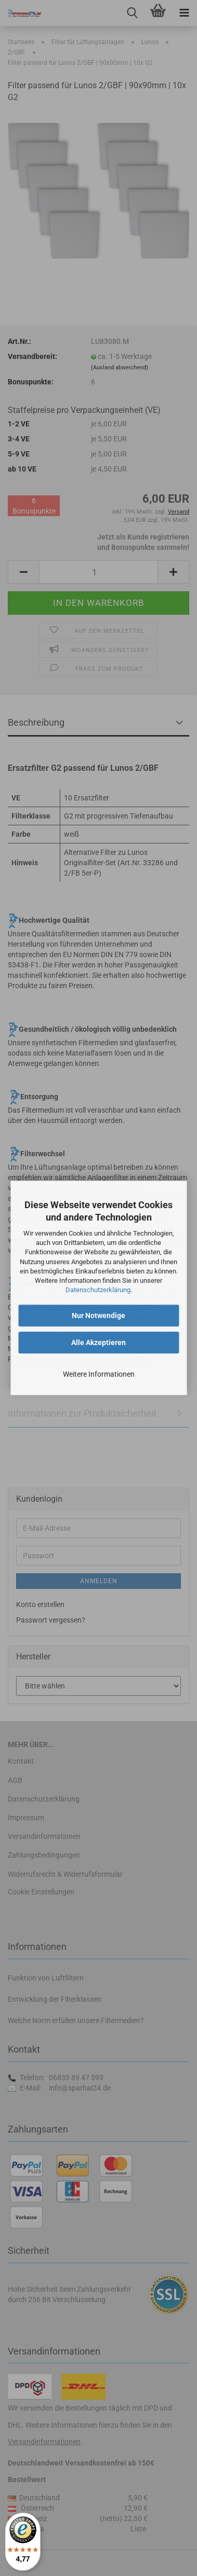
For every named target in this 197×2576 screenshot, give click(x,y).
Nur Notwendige (98, 1316)
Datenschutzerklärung (97, 1290)
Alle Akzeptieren (98, 1343)
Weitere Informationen (99, 1374)
